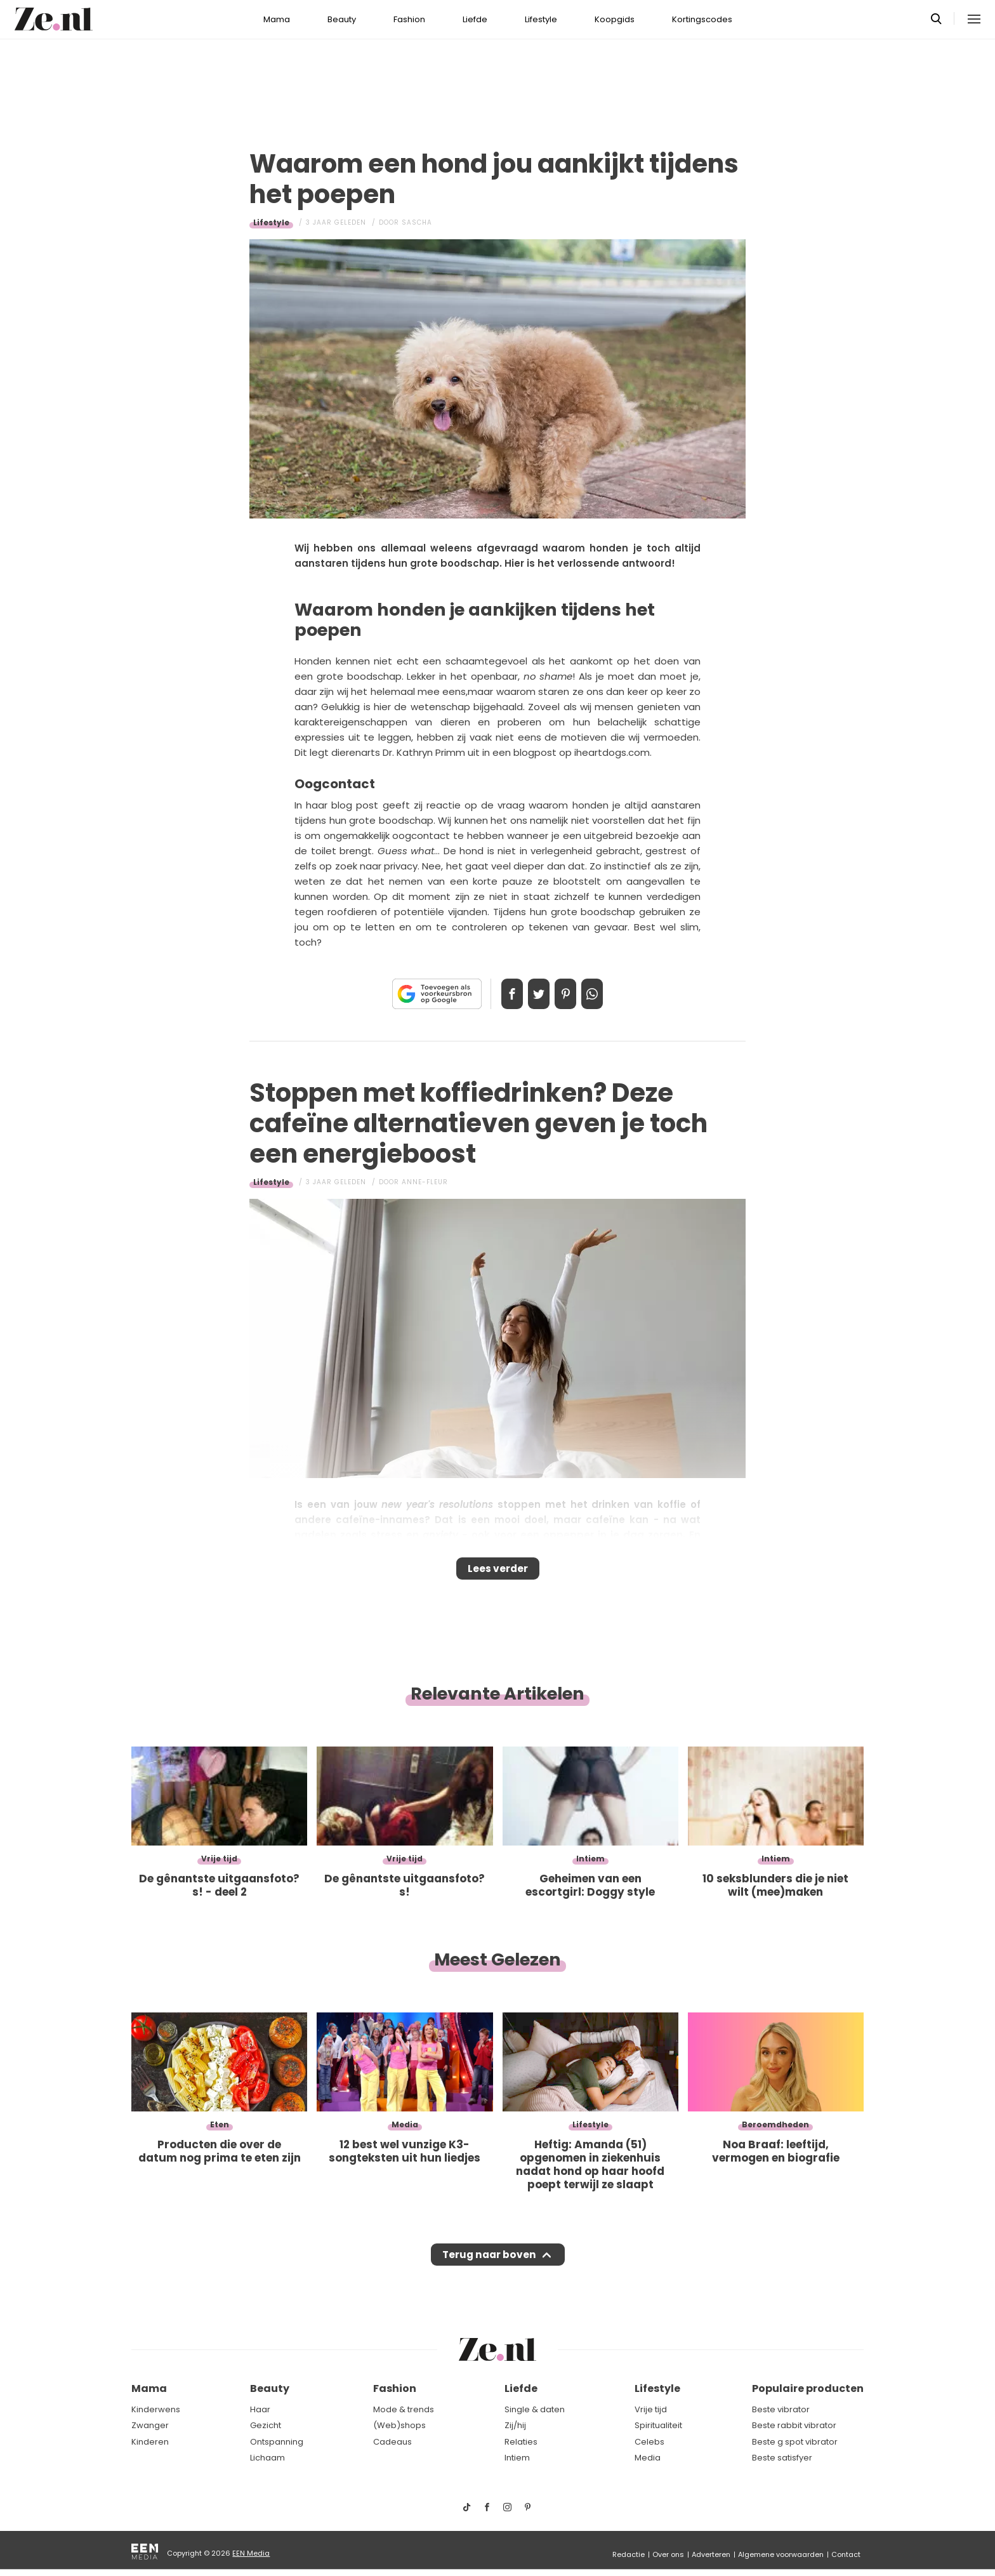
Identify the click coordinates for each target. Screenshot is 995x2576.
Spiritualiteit (658, 2425)
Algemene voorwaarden (781, 2554)
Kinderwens (155, 2409)
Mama (276, 19)
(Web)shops (399, 2425)
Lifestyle (541, 19)
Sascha (417, 222)
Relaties (520, 2442)
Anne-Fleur (425, 1182)
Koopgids (615, 19)
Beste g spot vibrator (795, 2442)
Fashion (409, 19)
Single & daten (534, 2409)
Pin (570, 994)
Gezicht (265, 2425)
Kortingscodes (702, 19)
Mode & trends (403, 2409)
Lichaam (267, 2458)
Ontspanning (276, 2442)
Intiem (517, 2458)
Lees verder (498, 1572)
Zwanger (150, 2425)
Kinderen (150, 2442)
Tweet (534, 994)
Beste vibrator (781, 2409)
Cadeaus (392, 2442)
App (605, 994)
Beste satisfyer (782, 2458)
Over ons (668, 2554)
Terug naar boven (488, 2267)
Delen (499, 994)
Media (648, 2458)
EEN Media (251, 2553)
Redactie (628, 2554)
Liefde (475, 19)
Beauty (341, 19)
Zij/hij (515, 2425)
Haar (260, 2409)
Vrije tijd (651, 2409)
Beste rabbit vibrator (794, 2425)
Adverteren (711, 2554)
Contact (845, 2554)
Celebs (649, 2442)
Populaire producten (808, 2389)
